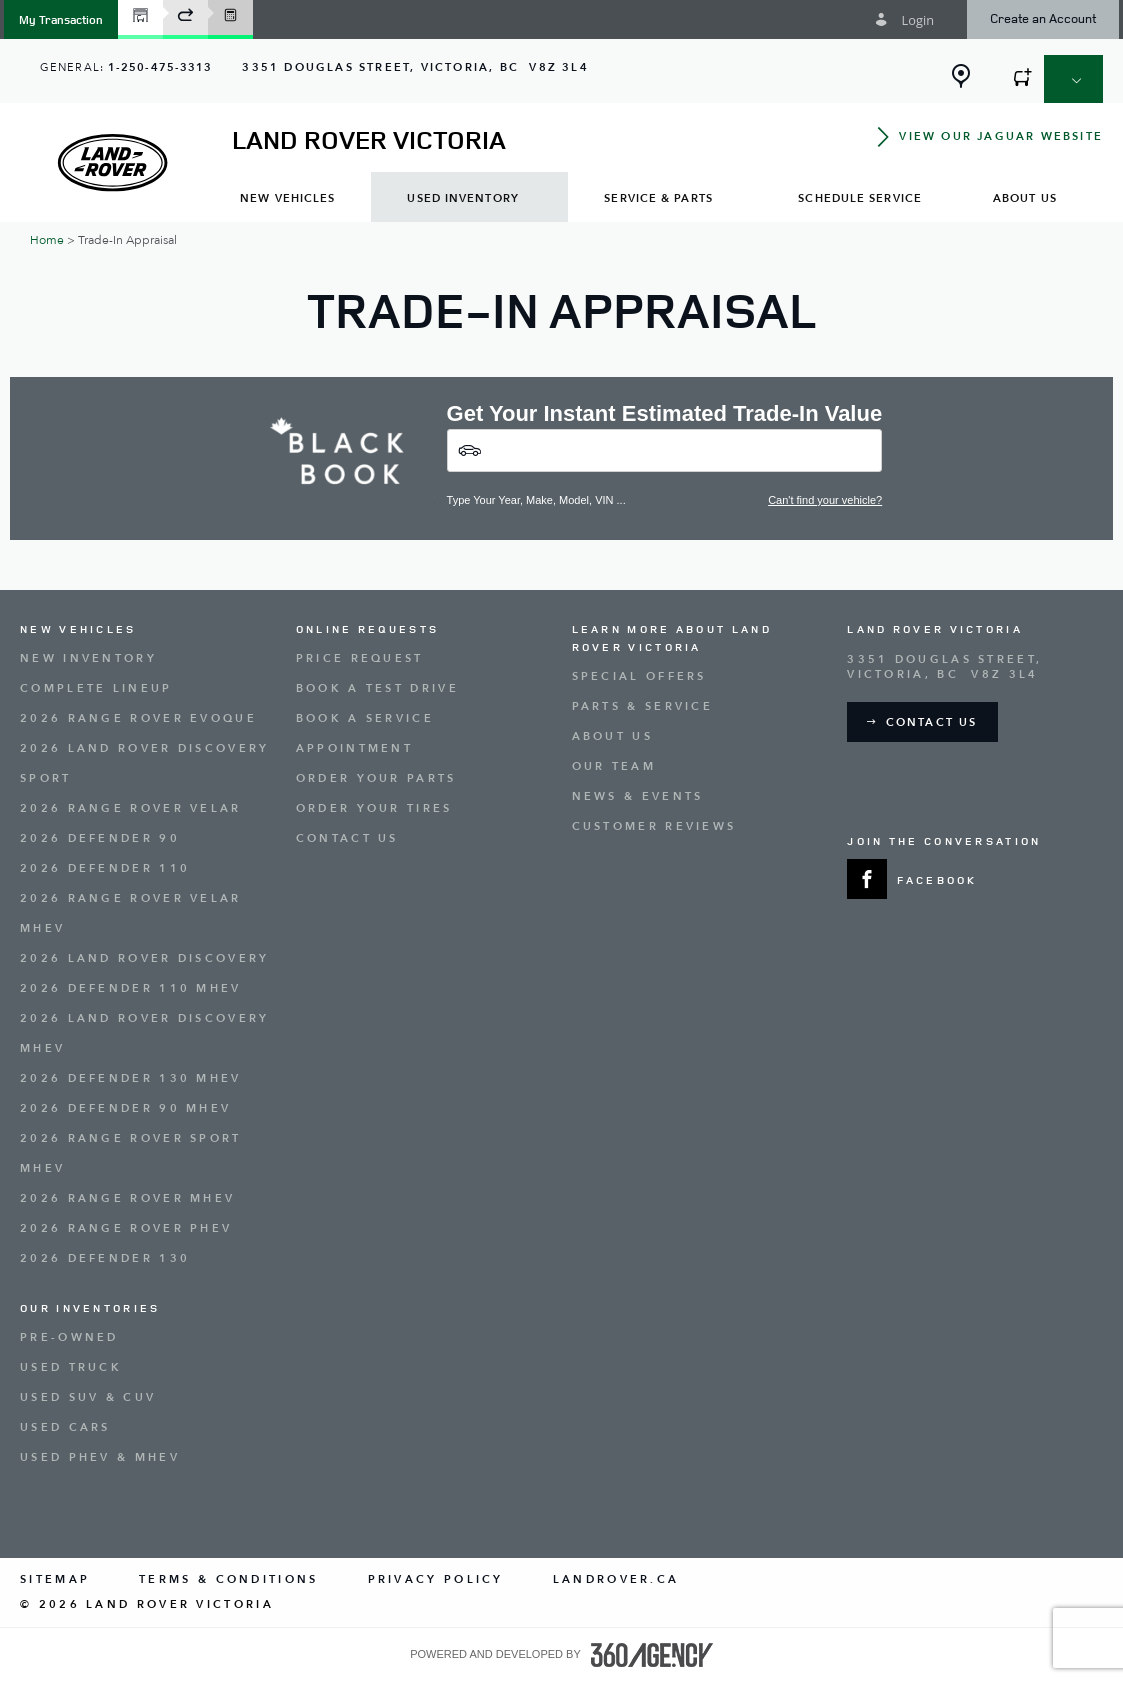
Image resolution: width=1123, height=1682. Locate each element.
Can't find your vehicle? (825, 500)
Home (47, 240)
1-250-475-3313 (160, 67)
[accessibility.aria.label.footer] (652, 1655)
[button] (61, 19)
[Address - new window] (415, 67)
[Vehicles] (665, 450)
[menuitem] (288, 197)
